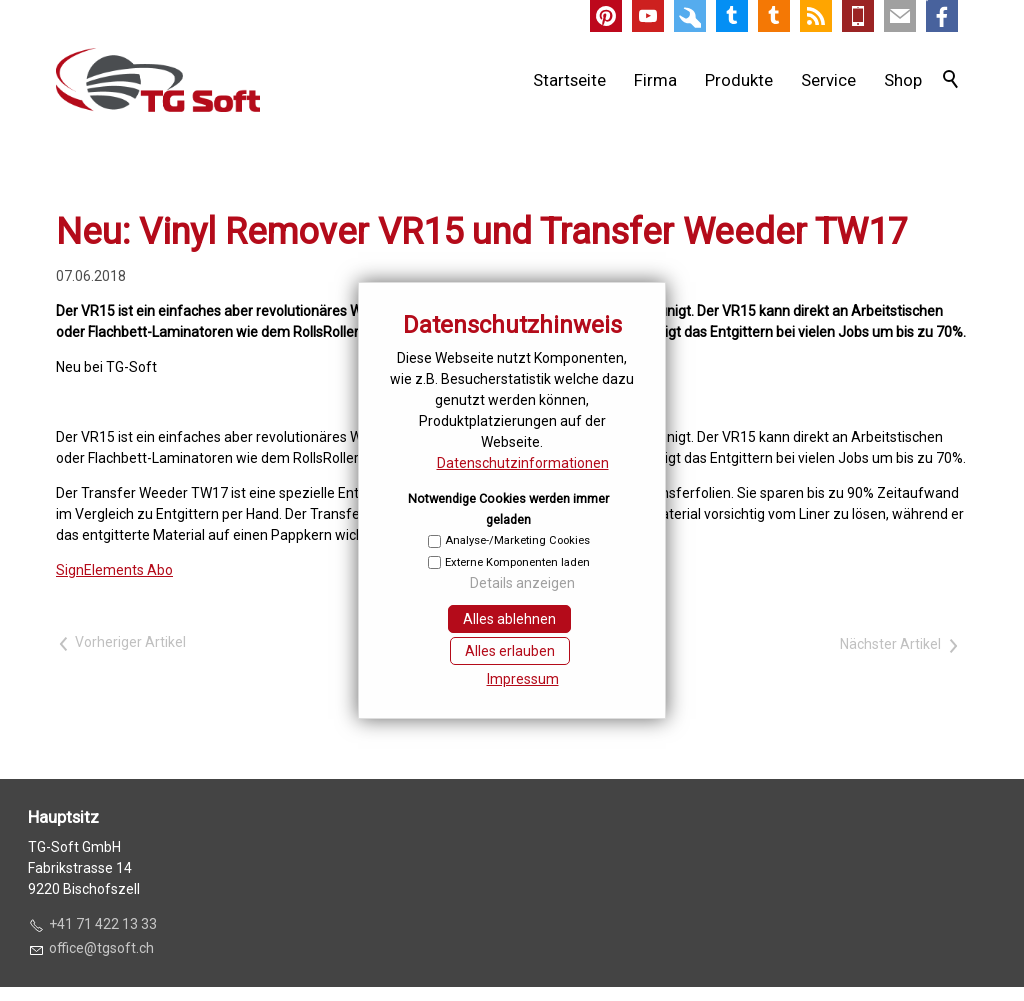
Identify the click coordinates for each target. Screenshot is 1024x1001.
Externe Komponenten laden (517, 562)
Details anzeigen (522, 583)
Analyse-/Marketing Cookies (517, 540)
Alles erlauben (510, 651)
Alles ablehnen (509, 619)
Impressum (523, 679)
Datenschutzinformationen (523, 463)
